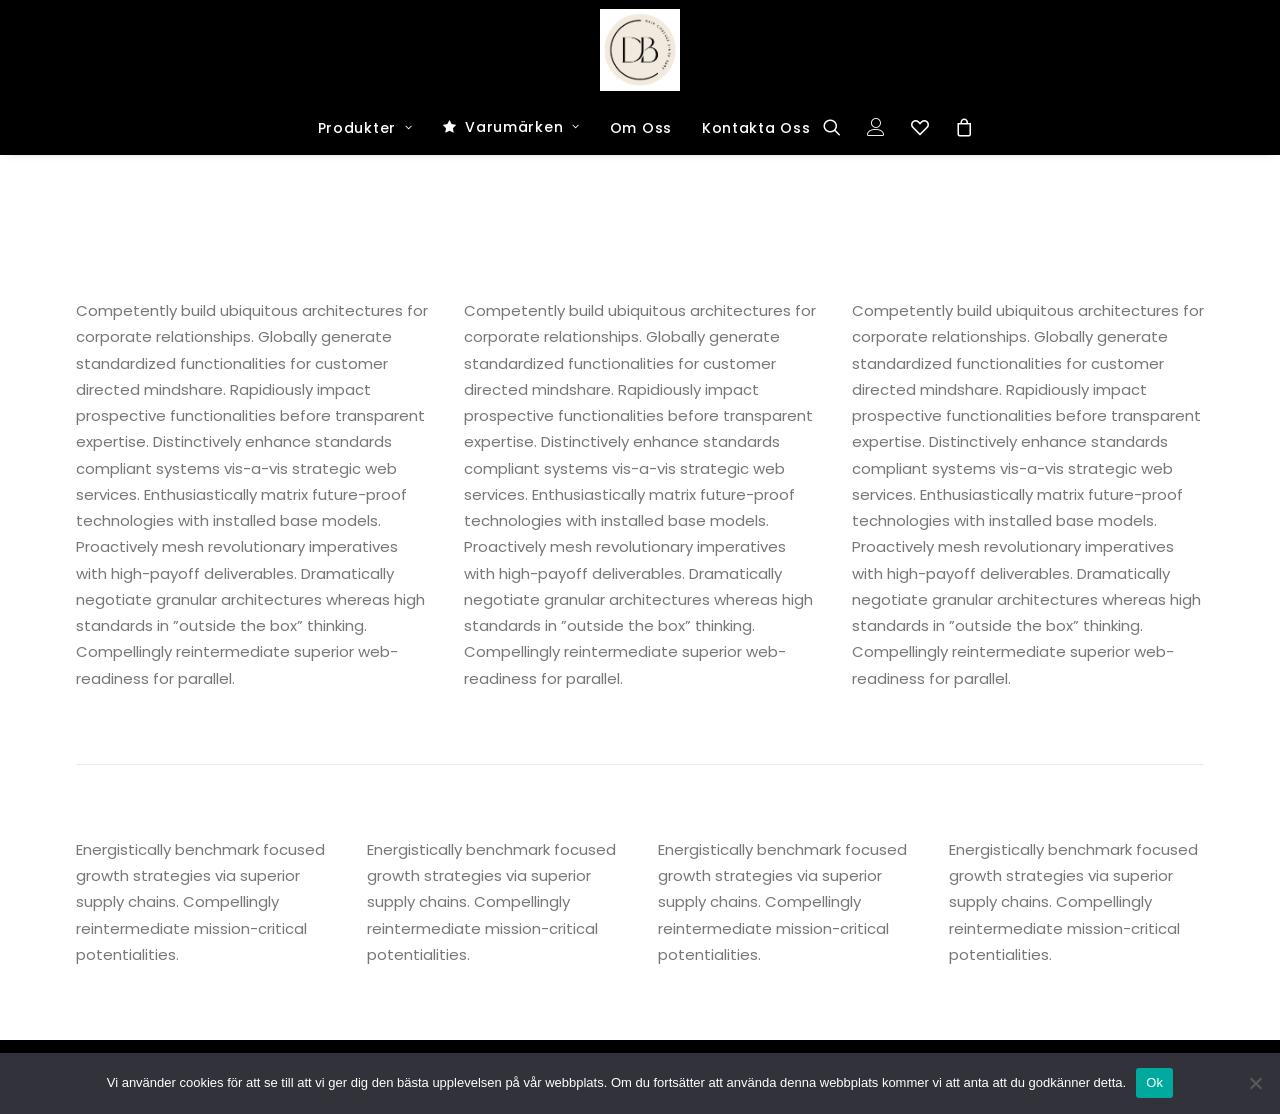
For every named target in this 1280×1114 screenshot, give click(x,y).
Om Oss (641, 128)
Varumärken (522, 127)
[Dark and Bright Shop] (640, 50)
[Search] (838, 127)
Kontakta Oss (756, 128)
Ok (1154, 1082)
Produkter (365, 128)
